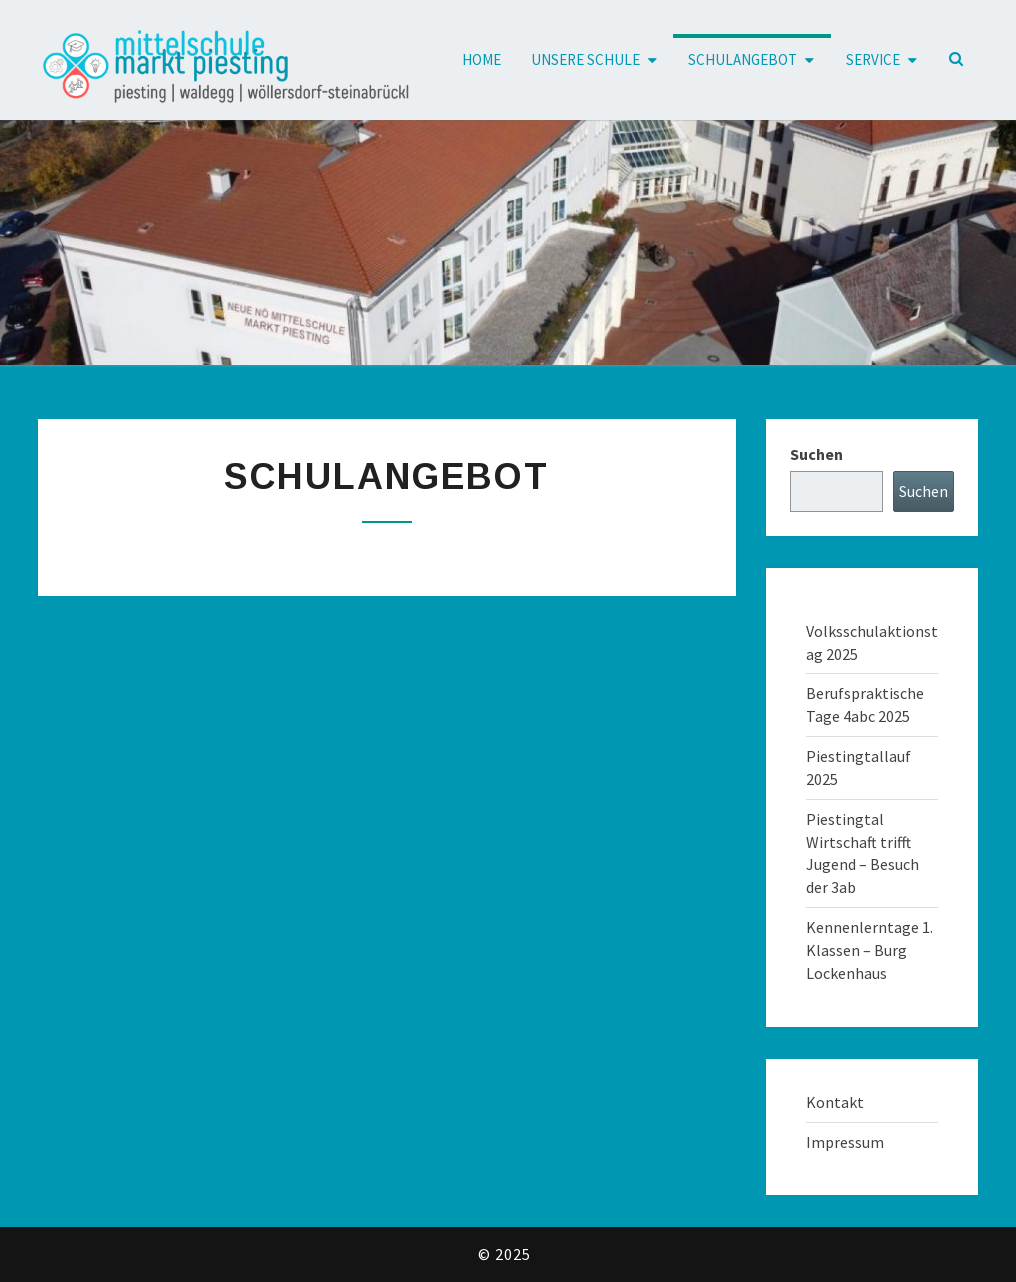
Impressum (845, 1142)
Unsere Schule (585, 59)
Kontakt (835, 1102)
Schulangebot (742, 59)
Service (873, 59)
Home (481, 59)
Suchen (816, 454)
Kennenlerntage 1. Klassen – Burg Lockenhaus (869, 950)
